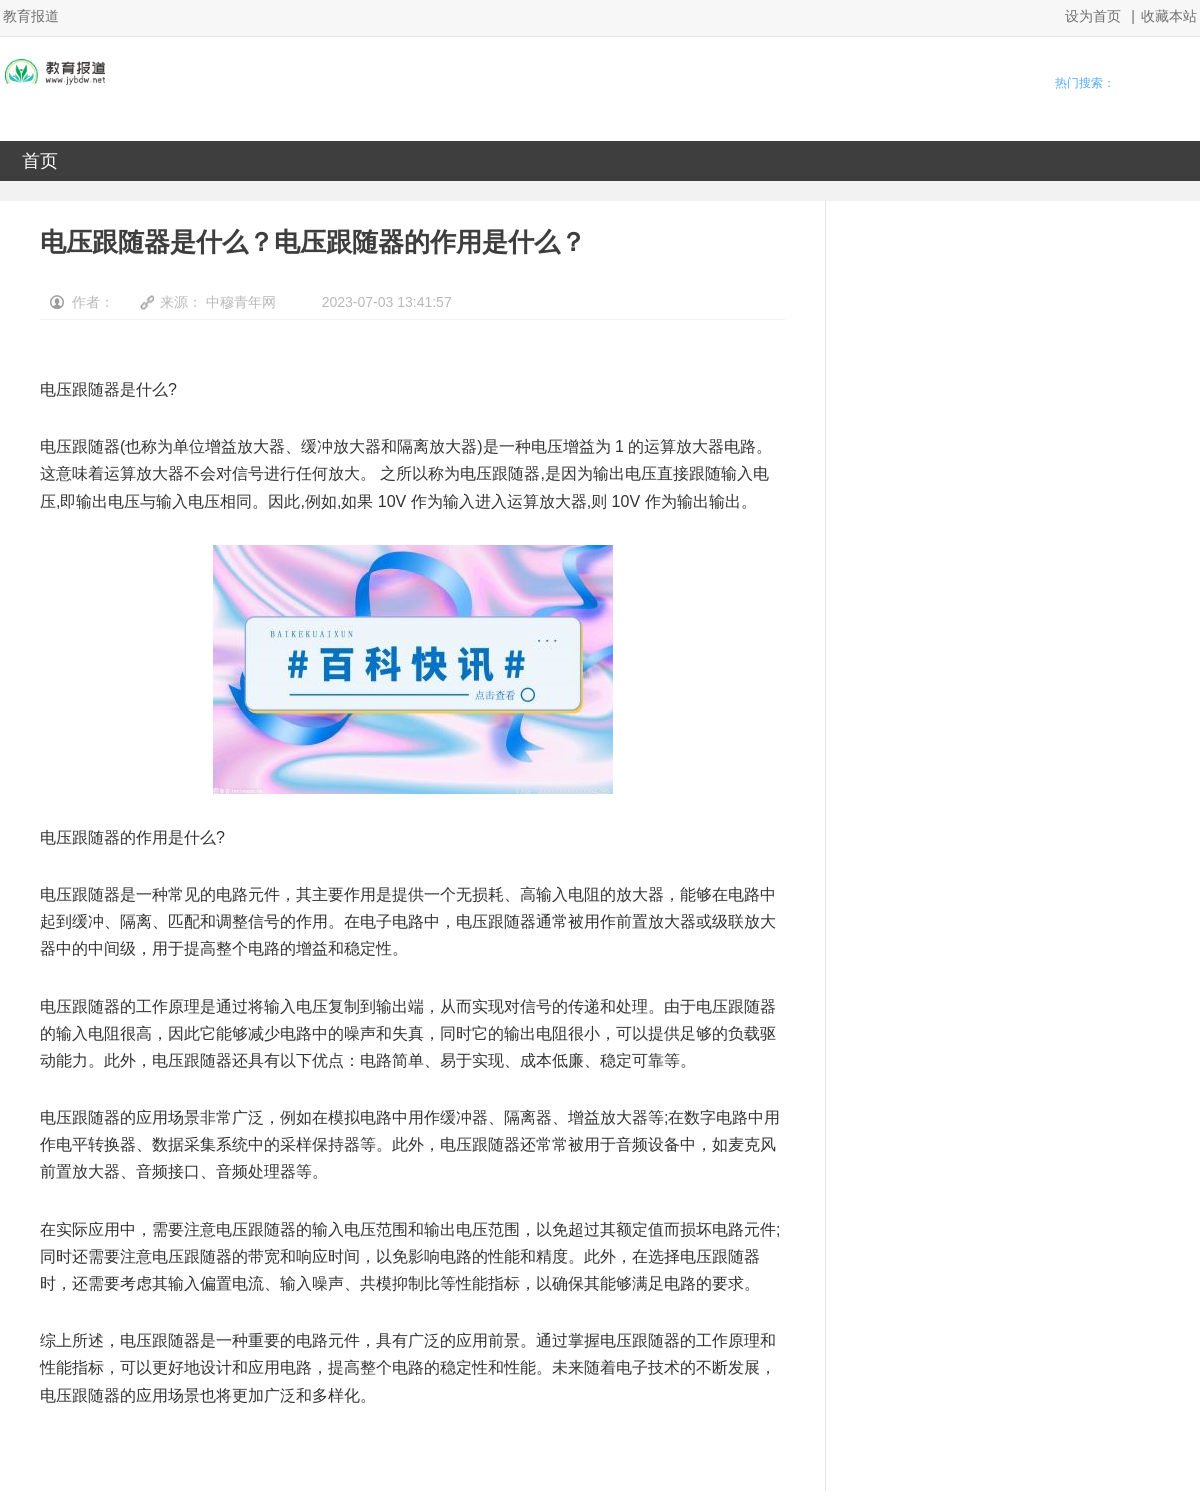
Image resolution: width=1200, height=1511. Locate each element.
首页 (40, 161)
